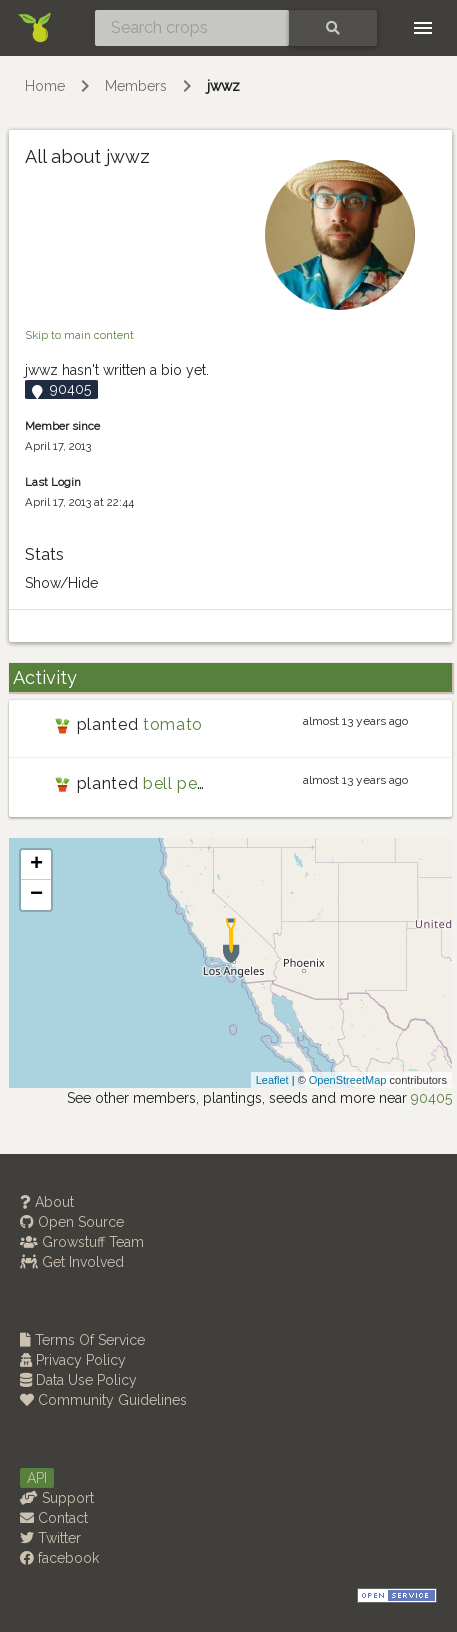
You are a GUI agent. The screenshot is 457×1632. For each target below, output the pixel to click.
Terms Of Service (82, 1340)
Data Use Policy (78, 1380)
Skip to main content (79, 335)
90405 (431, 1098)
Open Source (72, 1222)
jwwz (223, 86)
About (47, 1202)
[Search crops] (192, 28)
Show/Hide (61, 583)
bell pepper (188, 783)
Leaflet (272, 1080)
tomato (173, 724)
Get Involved (72, 1262)
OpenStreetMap (348, 1080)
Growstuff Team (82, 1242)
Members (136, 86)
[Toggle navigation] (423, 28)
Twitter (50, 1538)
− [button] (36, 895)
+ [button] (36, 865)
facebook (59, 1558)
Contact (54, 1518)
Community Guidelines (103, 1400)
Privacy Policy (73, 1360)
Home (45, 86)
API (37, 1478)
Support (57, 1498)
